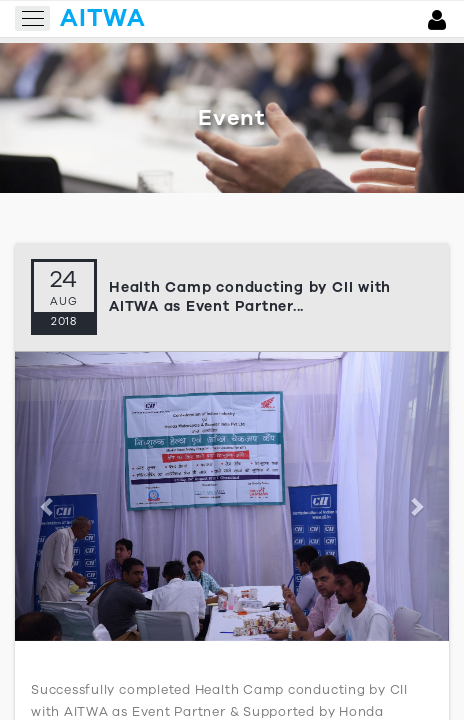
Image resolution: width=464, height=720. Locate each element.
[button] (47, 496)
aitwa (103, 18)
